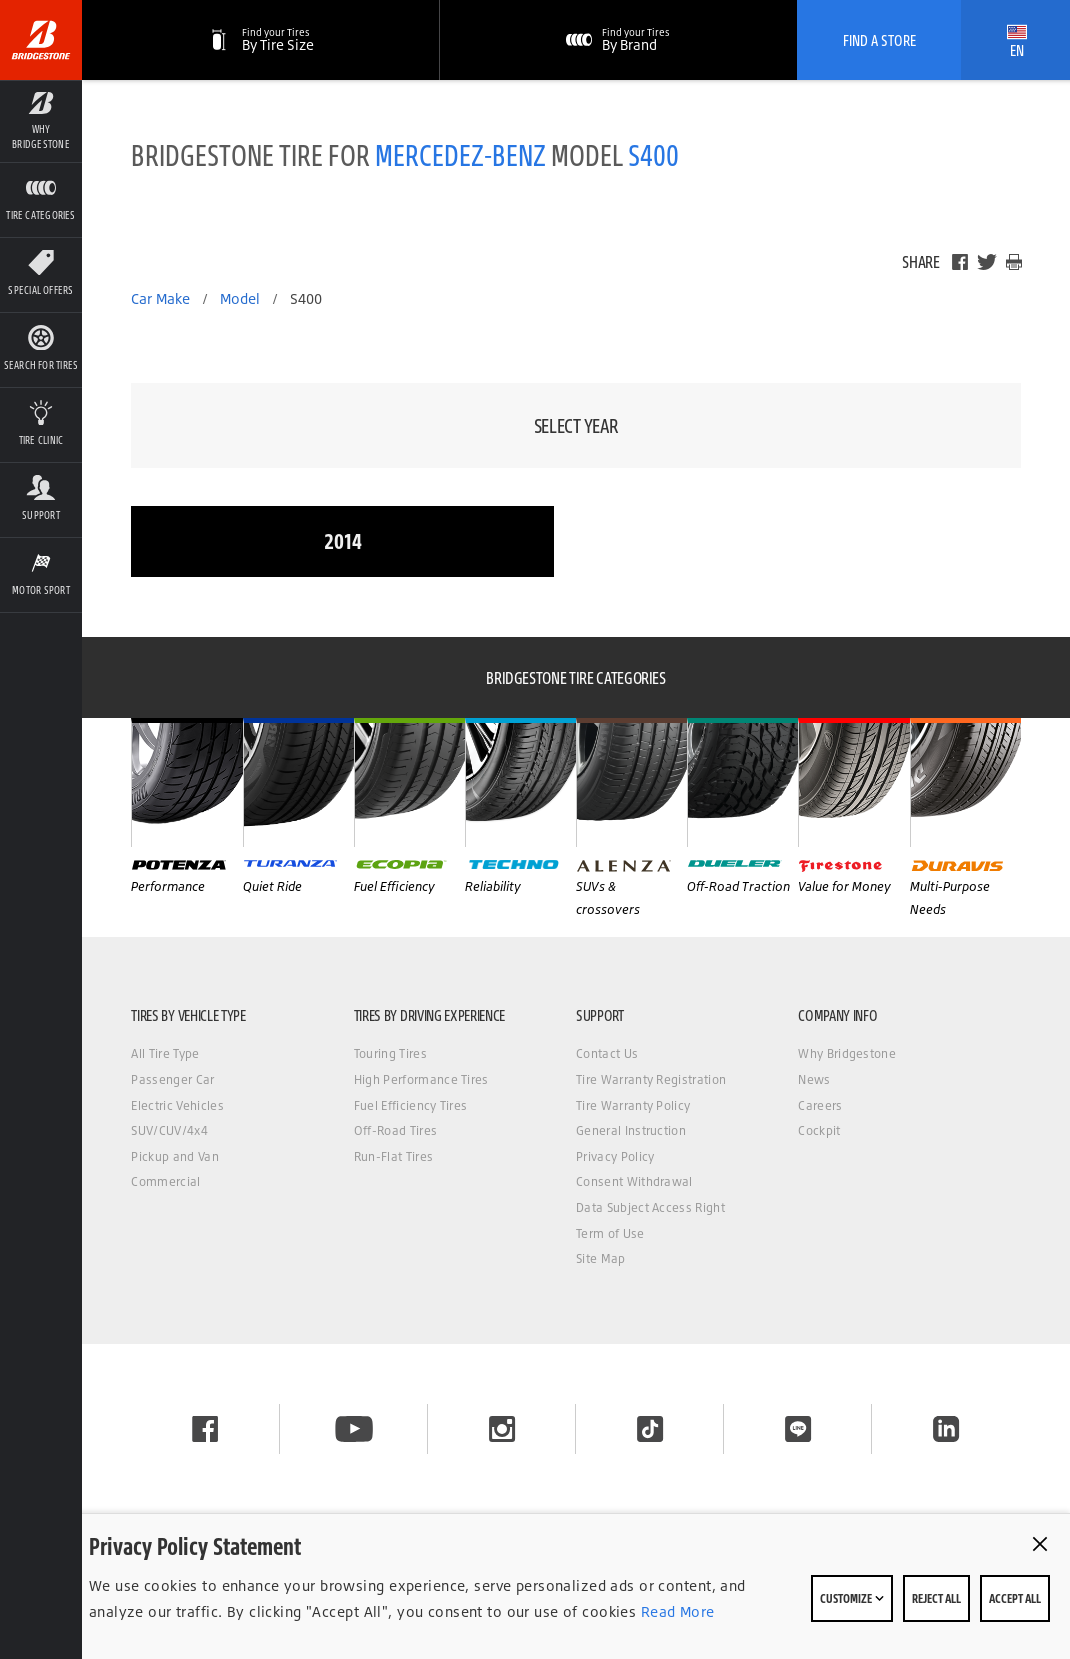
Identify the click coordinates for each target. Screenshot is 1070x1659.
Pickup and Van (174, 1156)
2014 (343, 540)
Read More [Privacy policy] (675, 1611)
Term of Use (610, 1233)
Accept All (1015, 1598)
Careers (820, 1105)
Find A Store (879, 40)
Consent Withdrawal (634, 1181)
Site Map (601, 1258)
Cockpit (819, 1130)
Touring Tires (390, 1053)
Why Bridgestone (847, 1053)
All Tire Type (165, 1053)
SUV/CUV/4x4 (169, 1130)
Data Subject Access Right (650, 1207)
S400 (653, 154)
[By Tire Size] (261, 40)
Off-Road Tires (395, 1130)
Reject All (936, 1598)
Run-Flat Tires (393, 1156)
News (814, 1079)
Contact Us (607, 1053)
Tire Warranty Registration (651, 1079)
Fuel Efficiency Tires (411, 1105)
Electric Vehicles (177, 1105)
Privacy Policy (615, 1156)
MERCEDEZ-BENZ (460, 154)
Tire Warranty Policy (633, 1105)
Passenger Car (172, 1079)
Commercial (165, 1181)
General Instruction (631, 1130)
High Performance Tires (421, 1079)
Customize (852, 1598)
